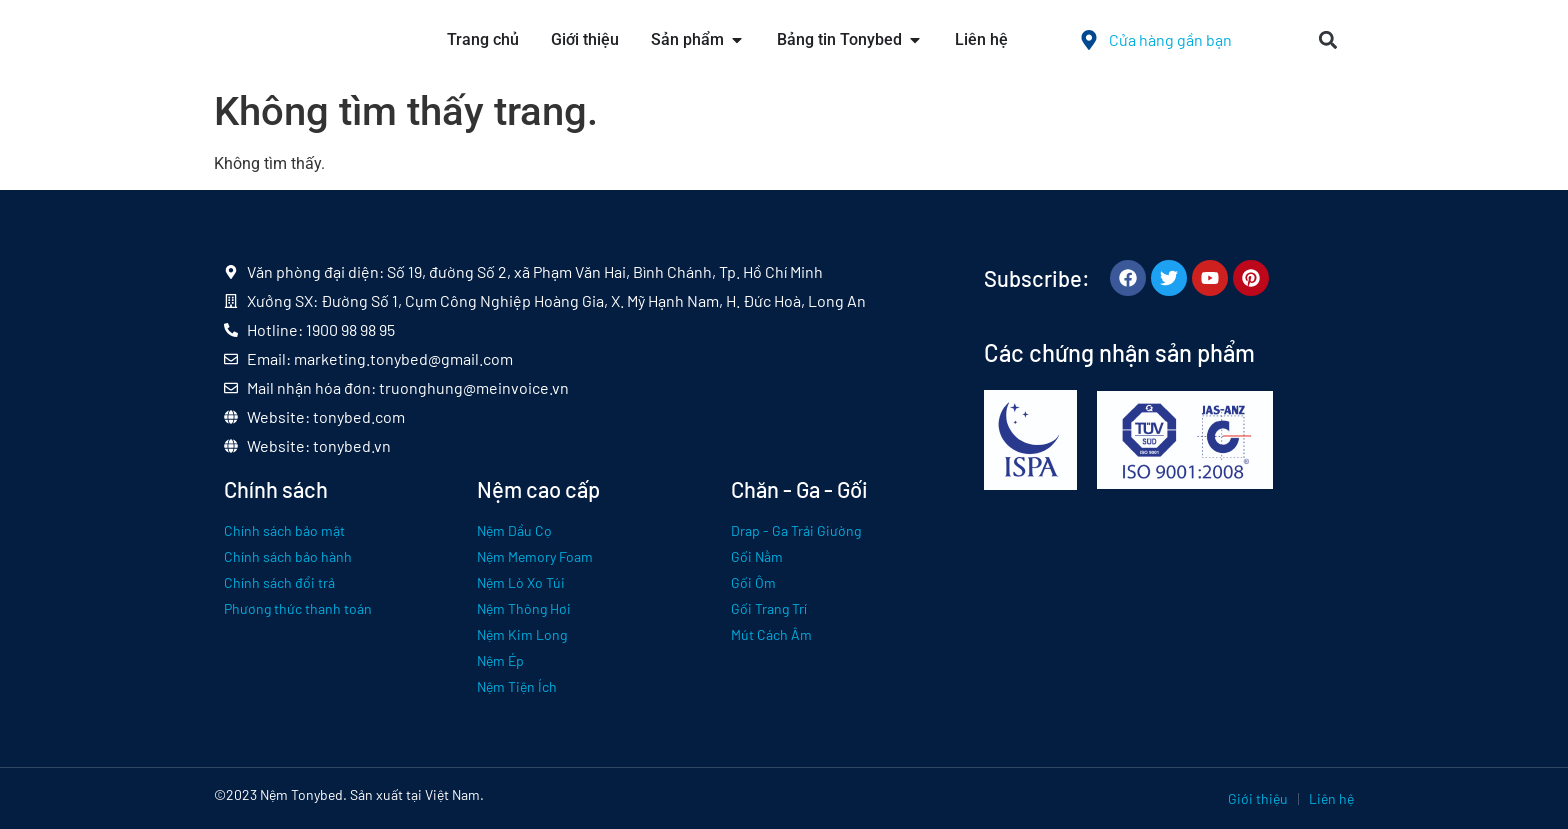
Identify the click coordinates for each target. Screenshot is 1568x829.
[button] (1327, 40)
